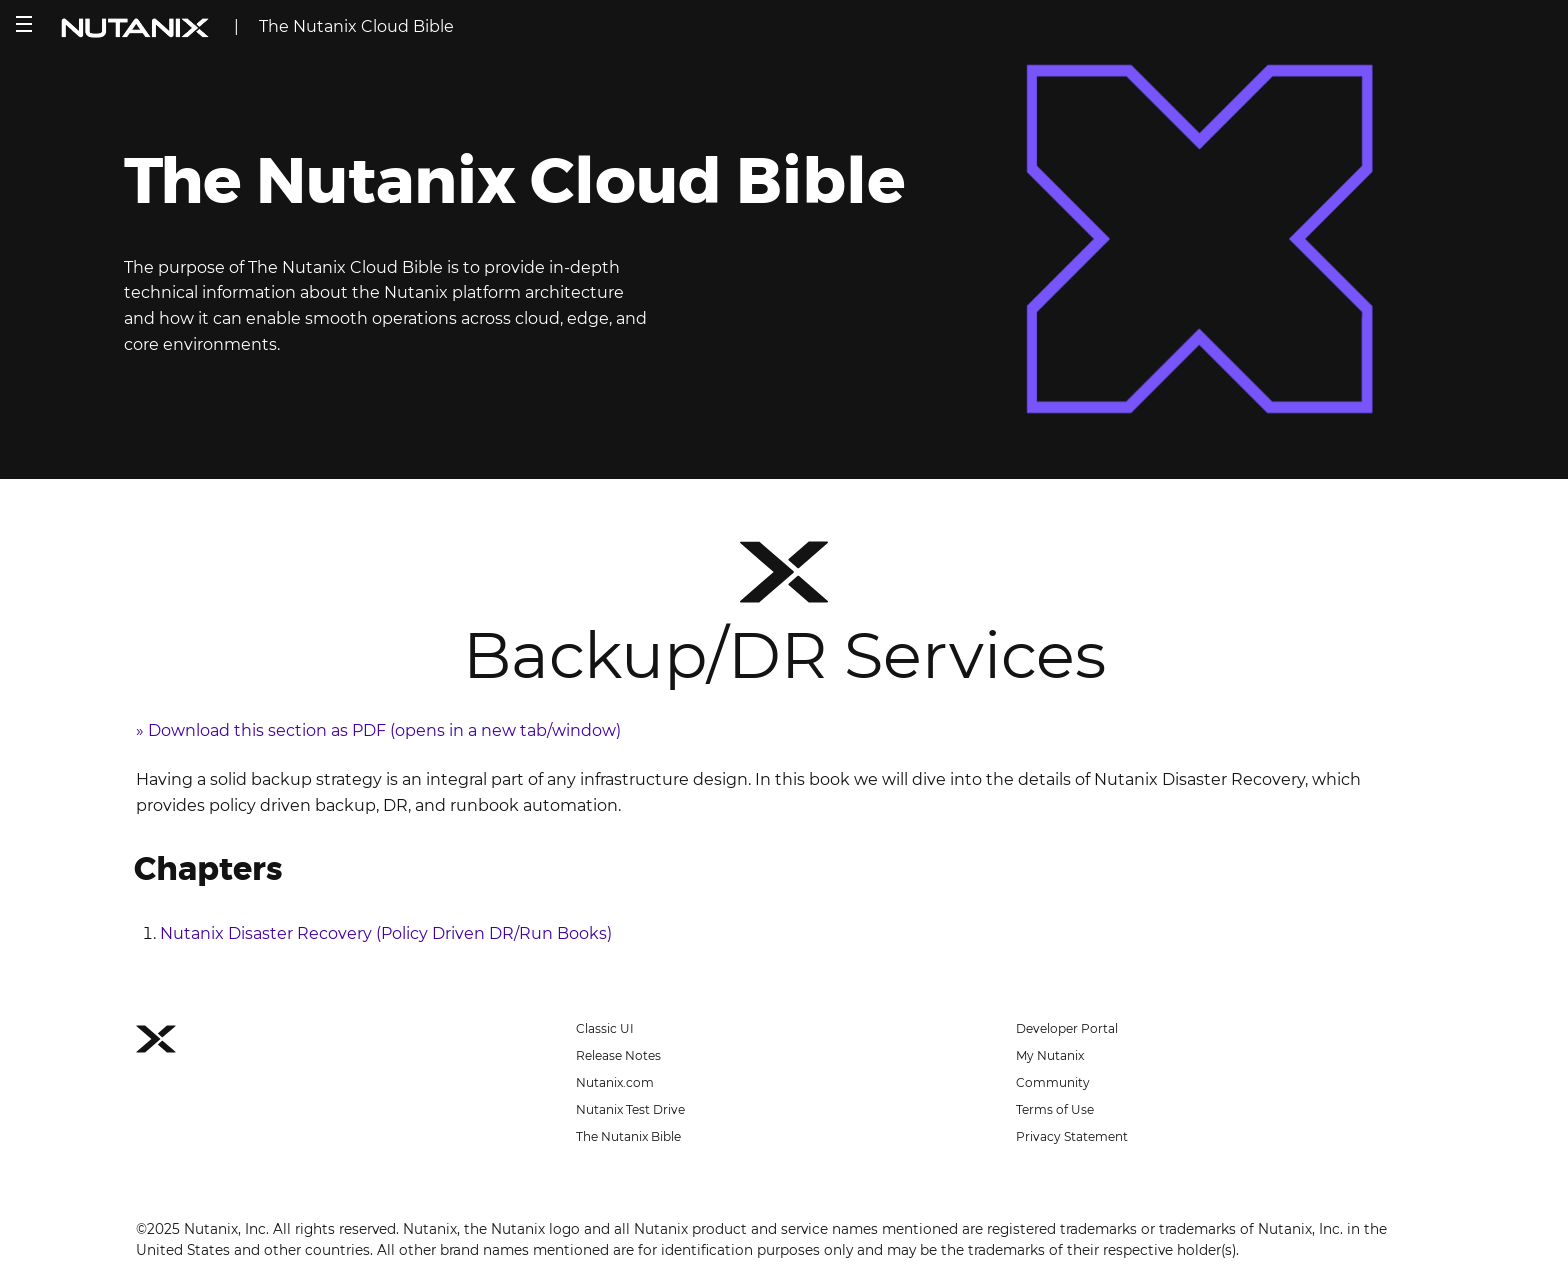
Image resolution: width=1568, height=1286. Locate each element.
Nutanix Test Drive (630, 1109)
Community (1053, 1082)
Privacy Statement (1072, 1136)
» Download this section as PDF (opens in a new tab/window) (378, 730)
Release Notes (618, 1055)
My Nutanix (1050, 1055)
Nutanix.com (615, 1082)
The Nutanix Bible (628, 1136)
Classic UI (605, 1028)
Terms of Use (1055, 1109)
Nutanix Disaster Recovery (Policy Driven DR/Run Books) (386, 933)
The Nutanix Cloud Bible (356, 26)
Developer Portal (1067, 1028)
